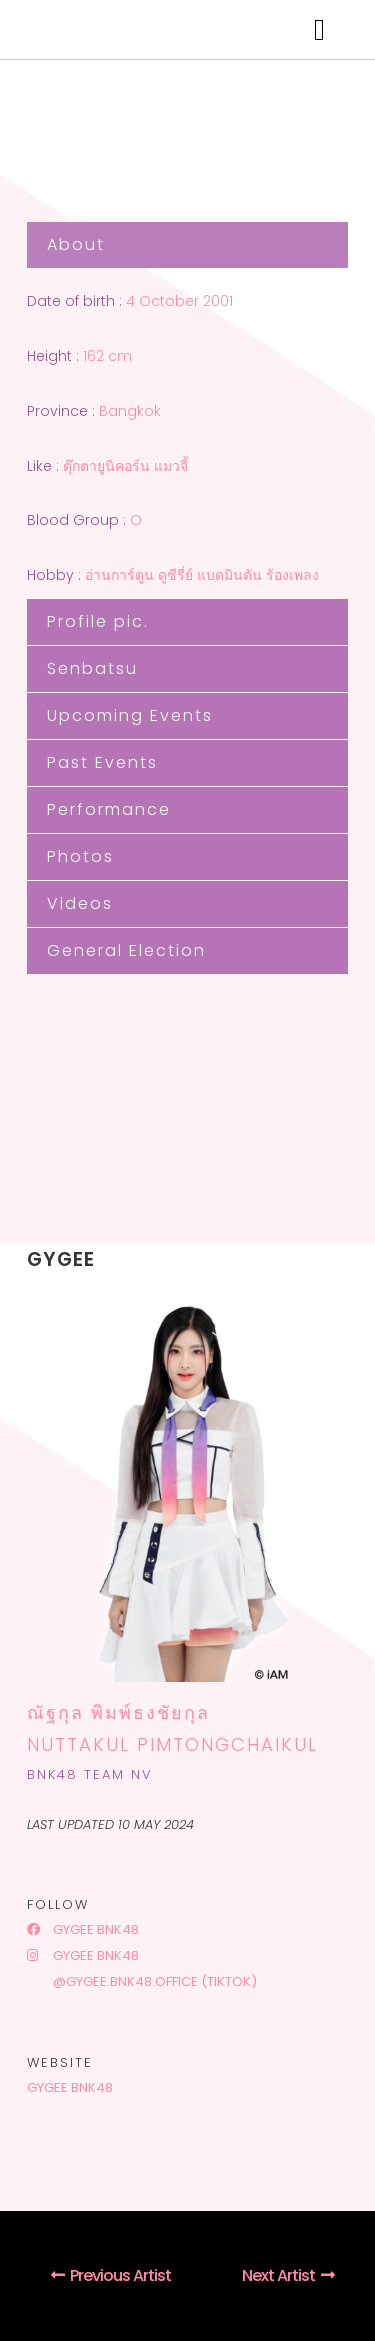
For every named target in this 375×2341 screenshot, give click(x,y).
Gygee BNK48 (83, 1929)
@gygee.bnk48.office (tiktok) (153, 1981)
